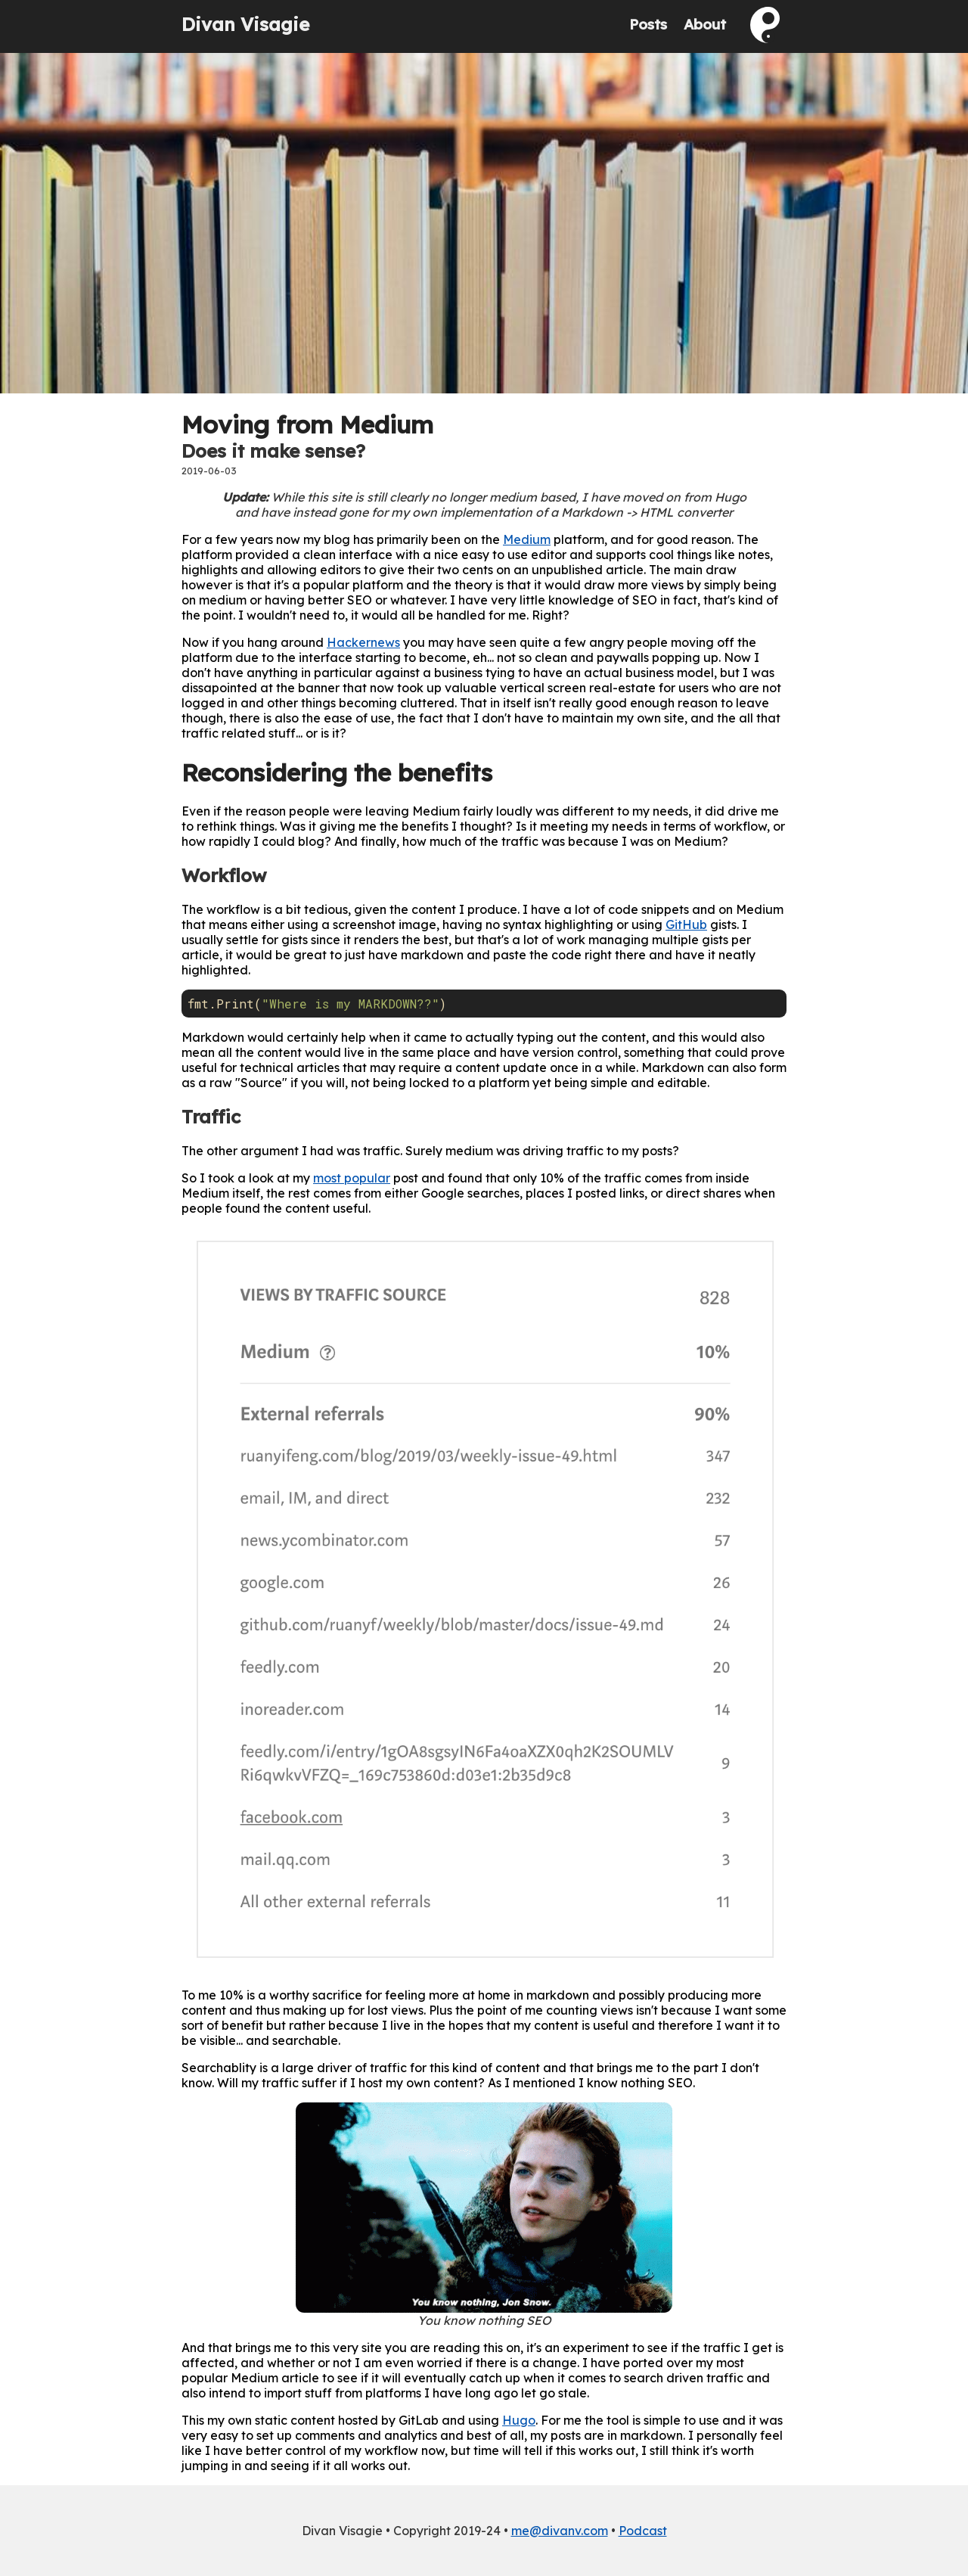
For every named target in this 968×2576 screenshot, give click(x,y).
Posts (648, 24)
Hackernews (363, 642)
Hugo (518, 2420)
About (705, 24)
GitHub (686, 924)
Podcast (643, 2530)
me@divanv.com (559, 2530)
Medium (527, 539)
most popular (351, 1177)
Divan (245, 24)
